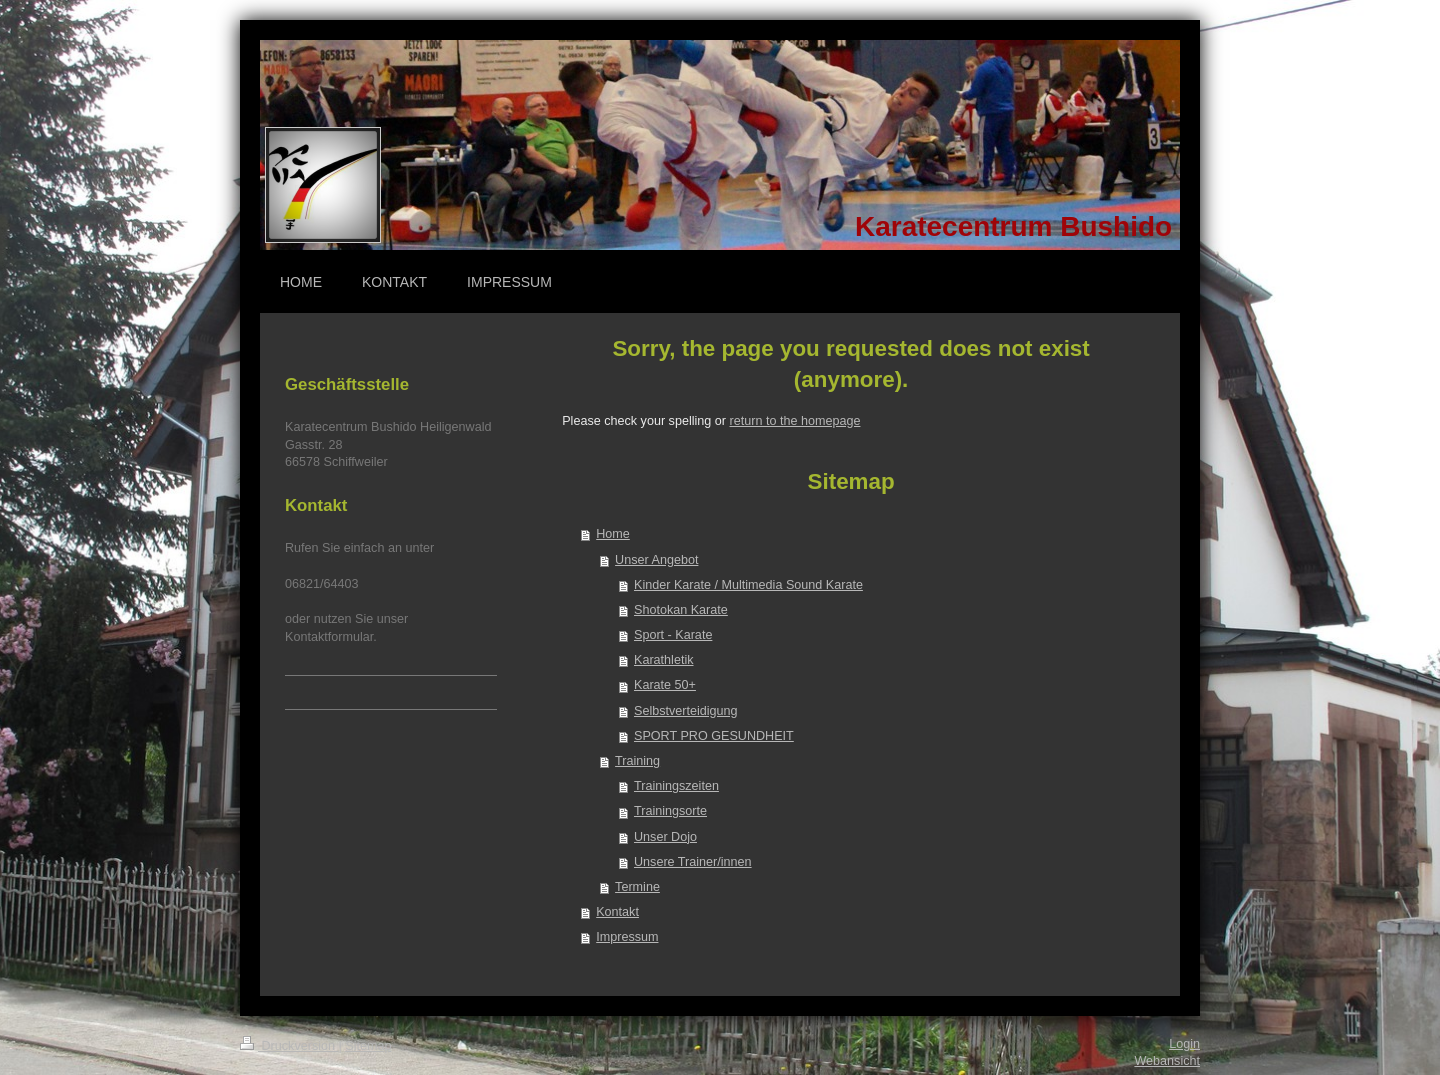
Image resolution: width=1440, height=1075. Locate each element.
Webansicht (1167, 1061)
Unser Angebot (656, 560)
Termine (637, 887)
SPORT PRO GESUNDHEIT (714, 736)
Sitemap (368, 1046)
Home (613, 534)
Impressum (627, 937)
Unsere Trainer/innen (693, 862)
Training (637, 761)
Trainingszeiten (676, 786)
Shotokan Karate (681, 610)
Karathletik (664, 660)
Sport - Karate (673, 635)
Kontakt (617, 912)
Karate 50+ (665, 685)
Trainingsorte (670, 811)
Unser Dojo (665, 837)
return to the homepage (795, 421)
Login (1184, 1044)
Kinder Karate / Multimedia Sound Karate (748, 585)
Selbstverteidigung (686, 711)
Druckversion (289, 1046)
